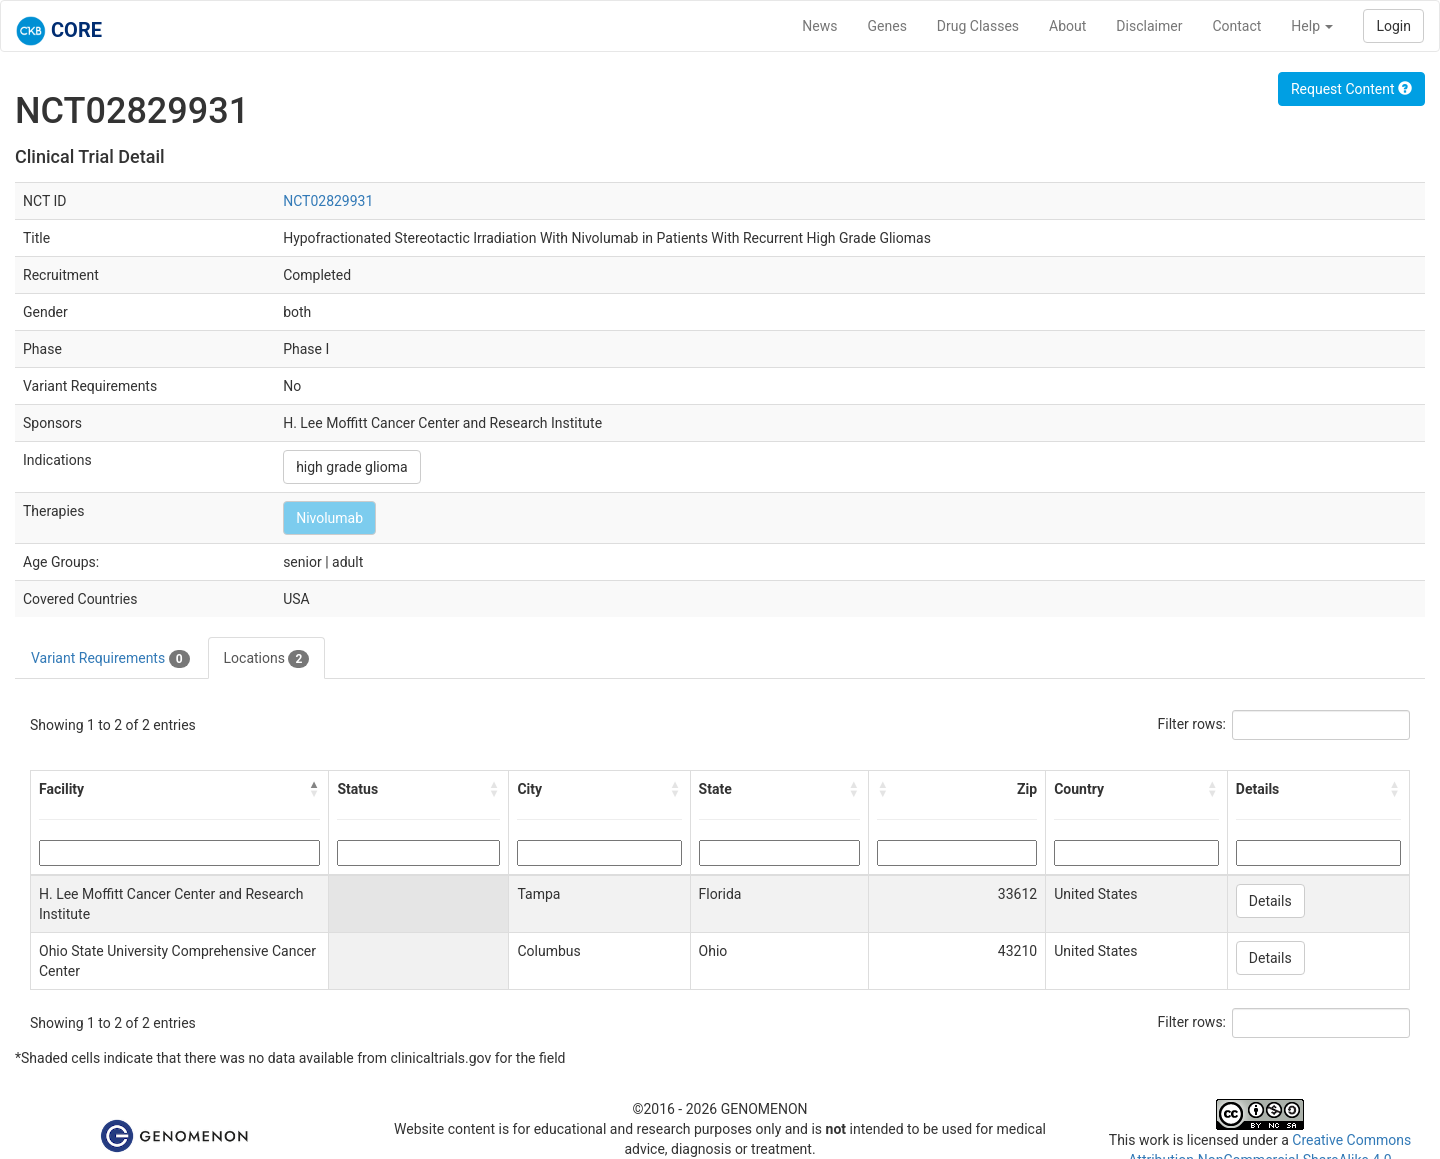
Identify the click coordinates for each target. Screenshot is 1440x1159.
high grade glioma (351, 467)
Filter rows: (1192, 724)
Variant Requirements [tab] (110, 659)
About (1067, 26)
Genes (887, 26)
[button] (314, 789)
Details (1270, 901)
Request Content (1351, 89)
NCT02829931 (328, 201)
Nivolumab (329, 518)
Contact (1236, 26)
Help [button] (1312, 26)
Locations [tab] (267, 659)
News (819, 26)
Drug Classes (978, 26)
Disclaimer (1149, 26)
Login (1393, 26)
